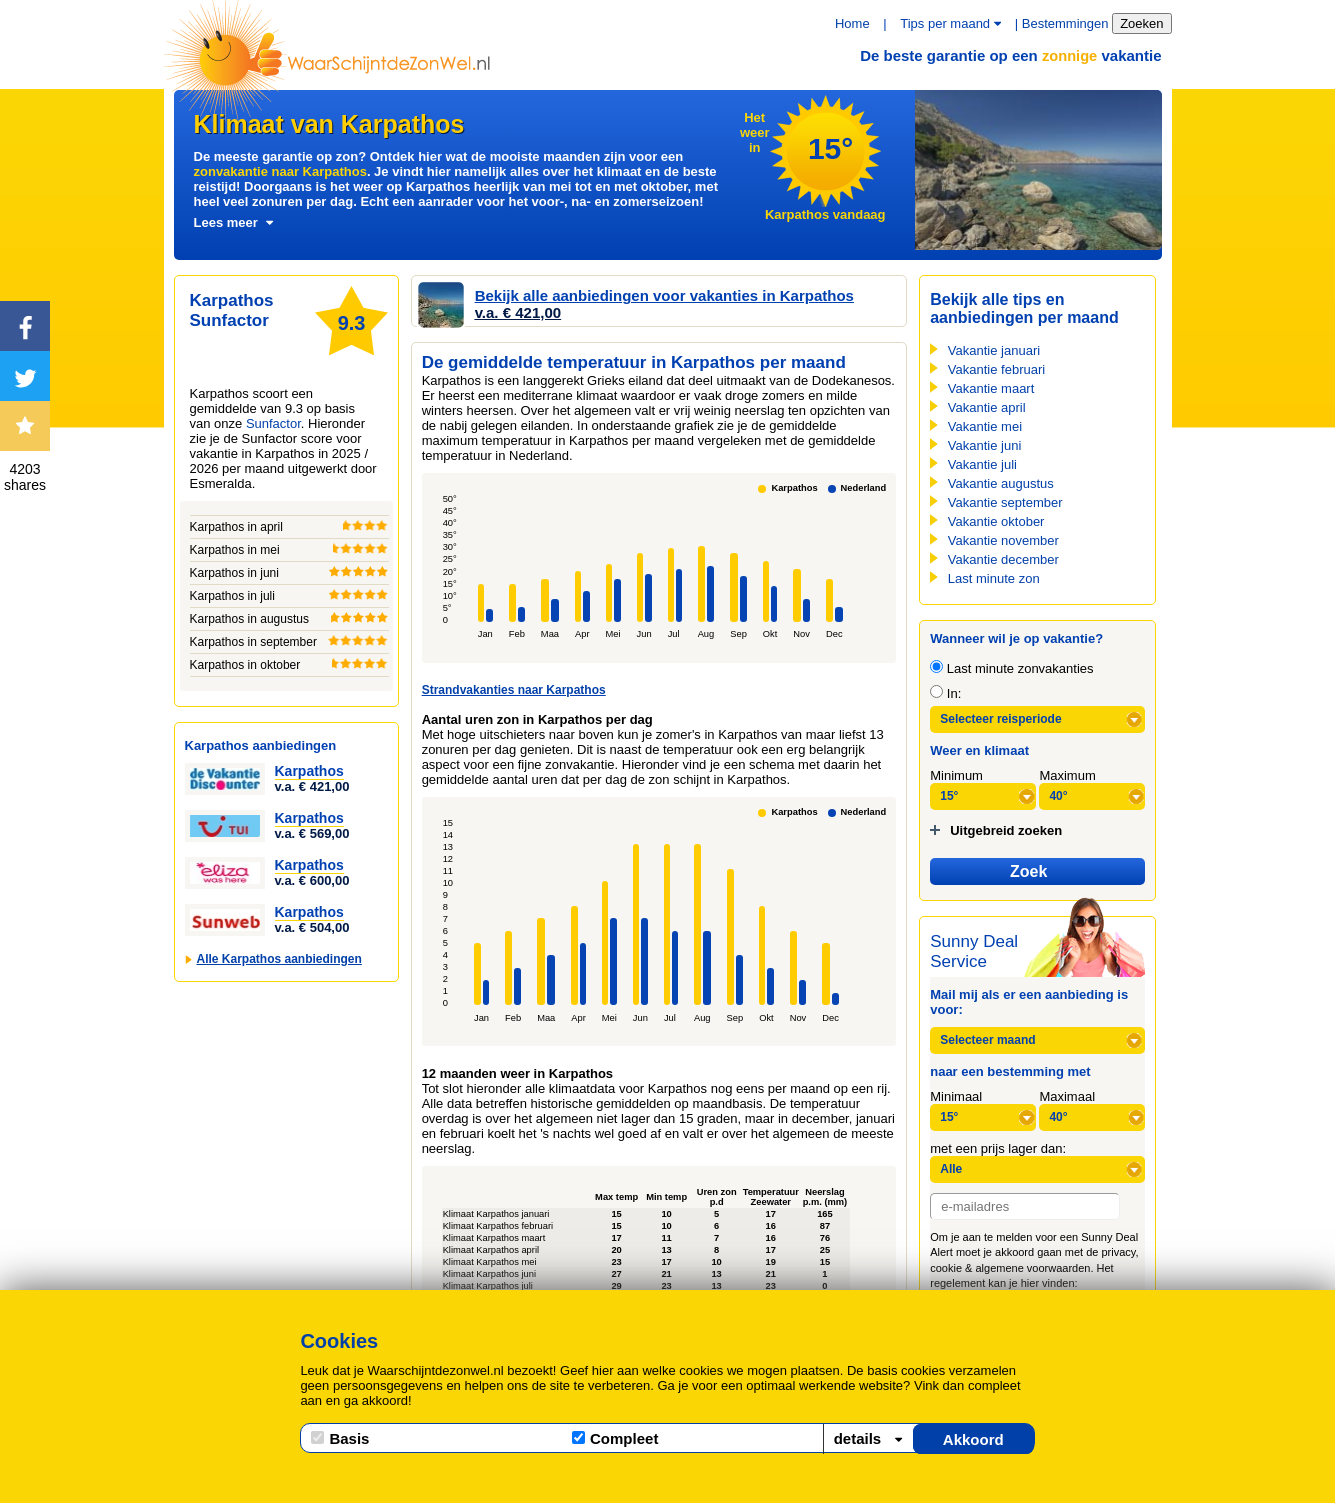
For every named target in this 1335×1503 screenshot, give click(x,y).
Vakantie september (1005, 502)
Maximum (1067, 775)
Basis (340, 1438)
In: (945, 693)
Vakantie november (1003, 540)
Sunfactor (273, 423)
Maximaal (1067, 1096)
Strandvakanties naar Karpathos (514, 690)
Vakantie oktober (996, 521)
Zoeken (1141, 23)
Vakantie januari (994, 350)
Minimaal (956, 1096)
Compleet (615, 1438)
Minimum (956, 775)
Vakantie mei (985, 426)
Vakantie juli (982, 464)
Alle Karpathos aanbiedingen (279, 959)
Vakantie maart (991, 388)
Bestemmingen (1065, 23)
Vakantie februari (996, 369)
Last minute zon (994, 578)
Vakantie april (987, 407)
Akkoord (973, 1439)
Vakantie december (1003, 559)
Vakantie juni (984, 445)
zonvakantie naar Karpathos (280, 171)
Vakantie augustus (1001, 483)
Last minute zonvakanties (1011, 668)
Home (852, 23)
